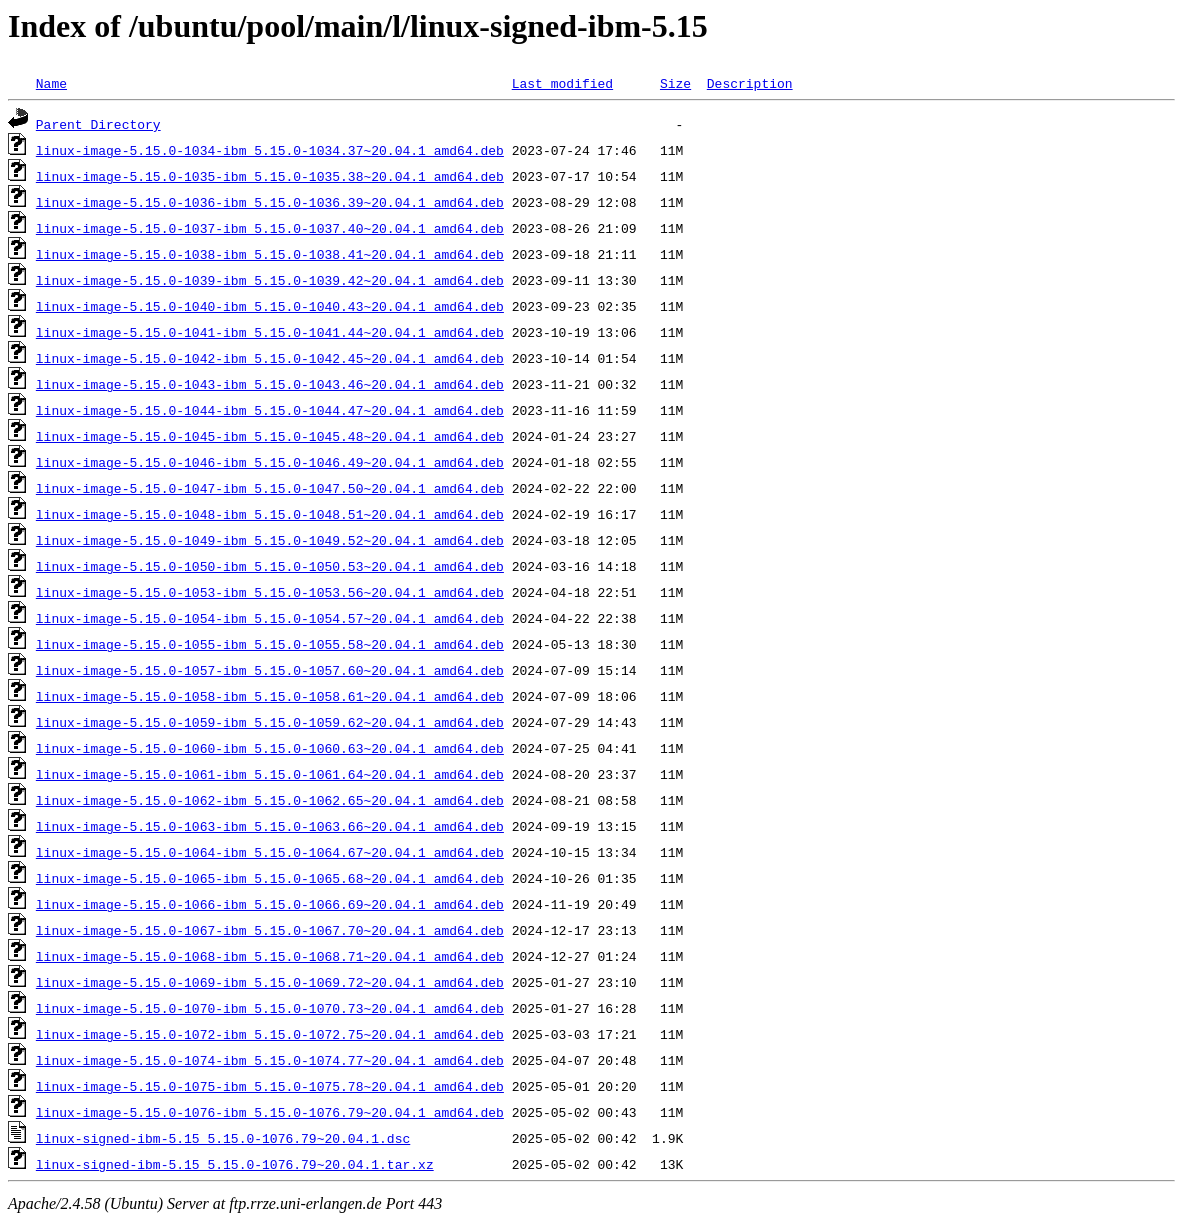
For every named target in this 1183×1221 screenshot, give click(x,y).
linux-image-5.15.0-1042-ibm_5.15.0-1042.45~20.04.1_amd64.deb (270, 358)
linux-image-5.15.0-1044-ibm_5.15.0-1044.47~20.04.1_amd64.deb (270, 410)
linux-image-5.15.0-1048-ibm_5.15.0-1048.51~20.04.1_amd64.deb (270, 514)
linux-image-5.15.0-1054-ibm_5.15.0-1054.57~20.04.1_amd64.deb (270, 618)
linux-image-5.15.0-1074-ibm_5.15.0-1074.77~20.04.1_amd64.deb (270, 1060)
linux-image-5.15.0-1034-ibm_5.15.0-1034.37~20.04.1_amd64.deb (270, 150)
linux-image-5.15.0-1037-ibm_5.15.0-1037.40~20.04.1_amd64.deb (270, 228)
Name (51, 83)
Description (750, 83)
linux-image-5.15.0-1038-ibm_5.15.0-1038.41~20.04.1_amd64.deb (270, 254)
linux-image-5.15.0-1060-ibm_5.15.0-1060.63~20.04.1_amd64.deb (270, 748)
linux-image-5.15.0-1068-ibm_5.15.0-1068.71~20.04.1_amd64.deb (270, 956)
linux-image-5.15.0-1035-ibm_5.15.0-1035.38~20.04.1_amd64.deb (270, 176)
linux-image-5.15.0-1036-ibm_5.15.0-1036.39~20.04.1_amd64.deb (270, 202)
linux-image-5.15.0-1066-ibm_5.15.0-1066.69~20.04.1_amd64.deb (270, 904)
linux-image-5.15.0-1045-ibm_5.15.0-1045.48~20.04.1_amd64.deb (270, 436)
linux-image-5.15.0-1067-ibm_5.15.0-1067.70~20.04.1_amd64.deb (270, 930)
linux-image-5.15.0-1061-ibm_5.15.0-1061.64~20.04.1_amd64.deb (270, 774)
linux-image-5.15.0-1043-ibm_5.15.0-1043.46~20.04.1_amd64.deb (270, 384)
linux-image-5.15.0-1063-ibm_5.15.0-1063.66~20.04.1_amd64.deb (270, 826)
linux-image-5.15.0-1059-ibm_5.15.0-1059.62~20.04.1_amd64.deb (270, 722)
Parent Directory (98, 124)
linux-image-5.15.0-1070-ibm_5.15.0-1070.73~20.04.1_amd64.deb (270, 1008)
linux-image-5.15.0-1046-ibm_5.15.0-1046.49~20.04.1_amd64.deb (270, 462)
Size (675, 83)
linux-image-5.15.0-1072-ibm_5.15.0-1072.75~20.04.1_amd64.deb (270, 1034)
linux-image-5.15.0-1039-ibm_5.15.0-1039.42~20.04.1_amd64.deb (270, 280)
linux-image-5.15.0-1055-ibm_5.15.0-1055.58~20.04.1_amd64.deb (270, 644)
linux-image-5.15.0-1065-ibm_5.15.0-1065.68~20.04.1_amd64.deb (270, 878)
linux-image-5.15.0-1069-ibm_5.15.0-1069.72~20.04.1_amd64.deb (270, 982)
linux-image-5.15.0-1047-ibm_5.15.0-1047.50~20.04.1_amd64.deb (270, 488)
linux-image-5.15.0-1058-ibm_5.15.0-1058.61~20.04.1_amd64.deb (270, 696)
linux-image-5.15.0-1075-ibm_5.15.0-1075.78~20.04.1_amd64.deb (270, 1086)
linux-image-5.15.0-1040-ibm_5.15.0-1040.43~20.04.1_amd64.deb (270, 306)
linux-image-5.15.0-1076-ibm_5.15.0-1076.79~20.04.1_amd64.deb (270, 1112)
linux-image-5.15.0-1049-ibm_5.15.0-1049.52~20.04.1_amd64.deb (270, 540)
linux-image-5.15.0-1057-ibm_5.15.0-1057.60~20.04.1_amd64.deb (270, 670)
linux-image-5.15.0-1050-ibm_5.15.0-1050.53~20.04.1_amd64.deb (270, 566)
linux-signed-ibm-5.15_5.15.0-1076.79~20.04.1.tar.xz (235, 1164)
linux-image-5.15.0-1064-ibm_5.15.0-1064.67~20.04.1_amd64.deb (270, 852)
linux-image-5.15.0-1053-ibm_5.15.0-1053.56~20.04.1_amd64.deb (270, 592)
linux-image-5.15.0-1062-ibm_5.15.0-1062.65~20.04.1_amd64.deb (270, 800)
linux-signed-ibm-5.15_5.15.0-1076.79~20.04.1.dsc (223, 1138)
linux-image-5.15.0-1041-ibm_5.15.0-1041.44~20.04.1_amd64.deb (270, 332)
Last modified (562, 83)
